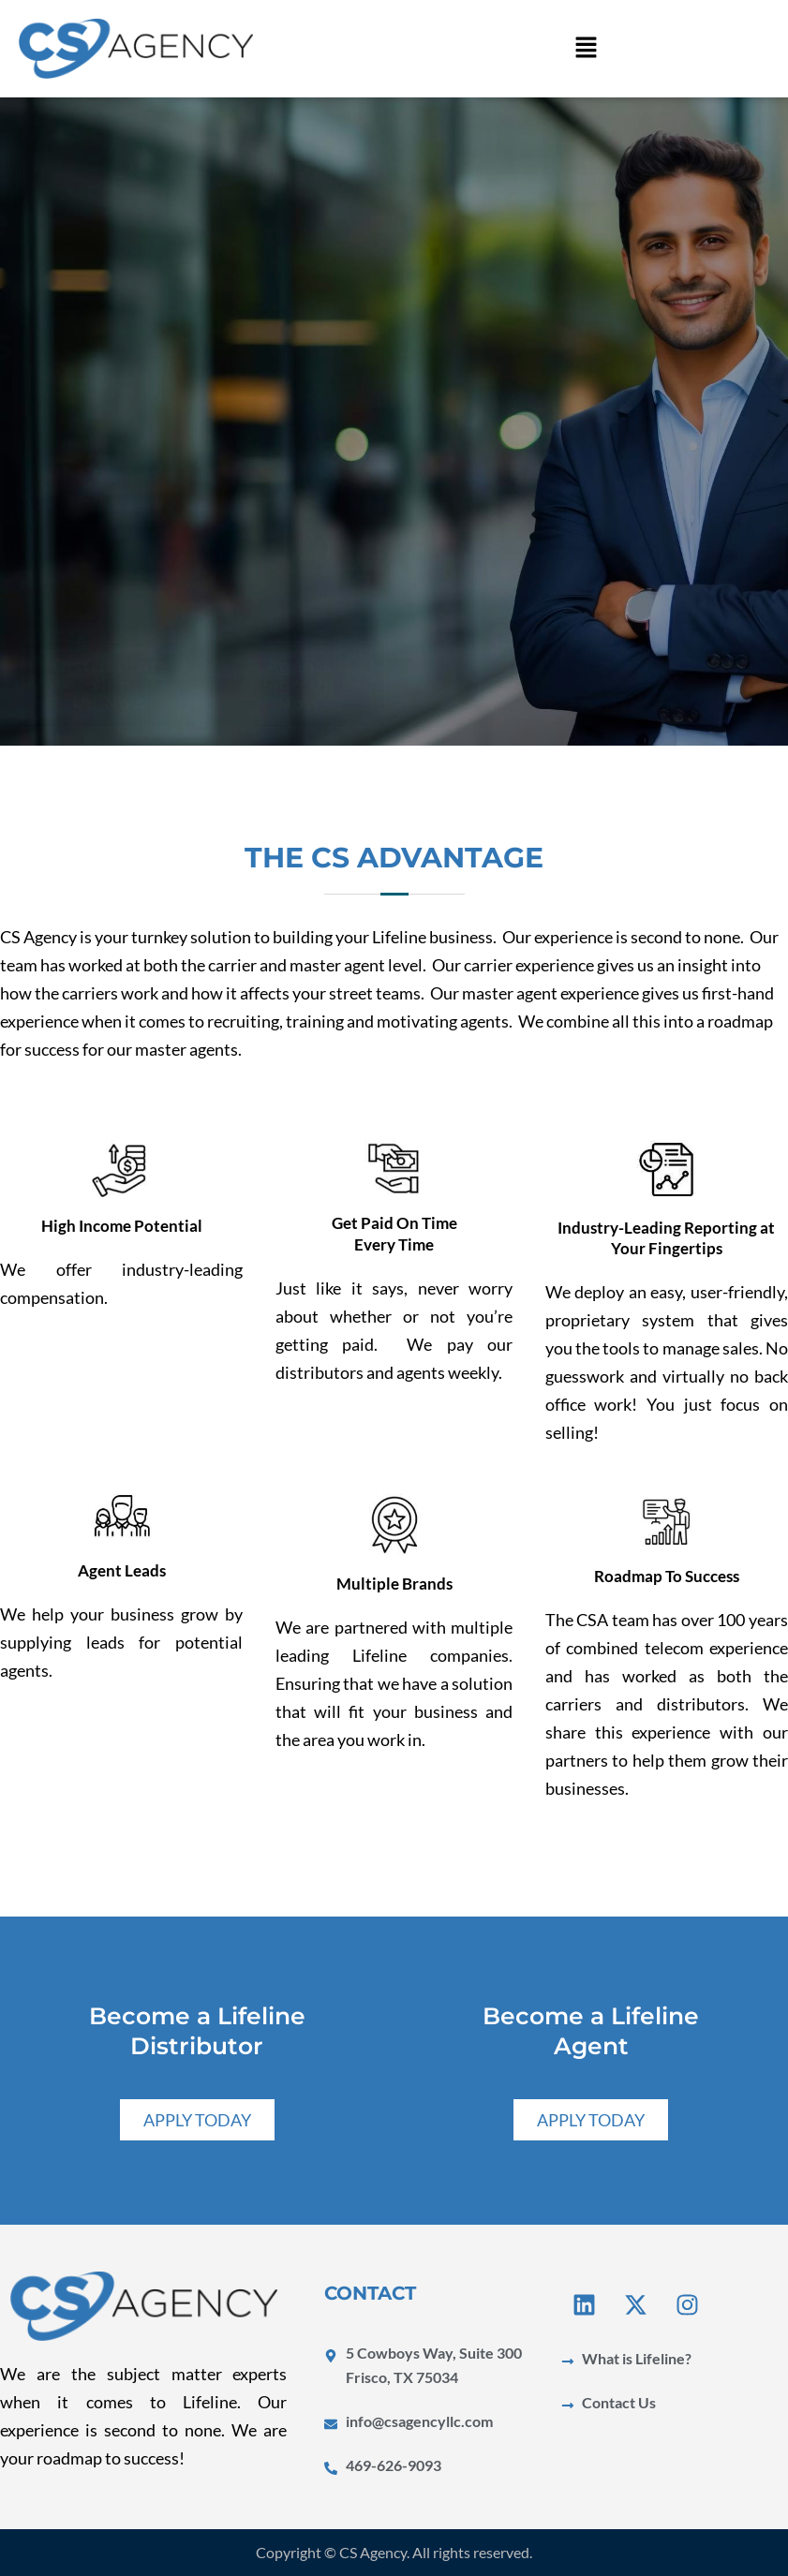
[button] (586, 48)
